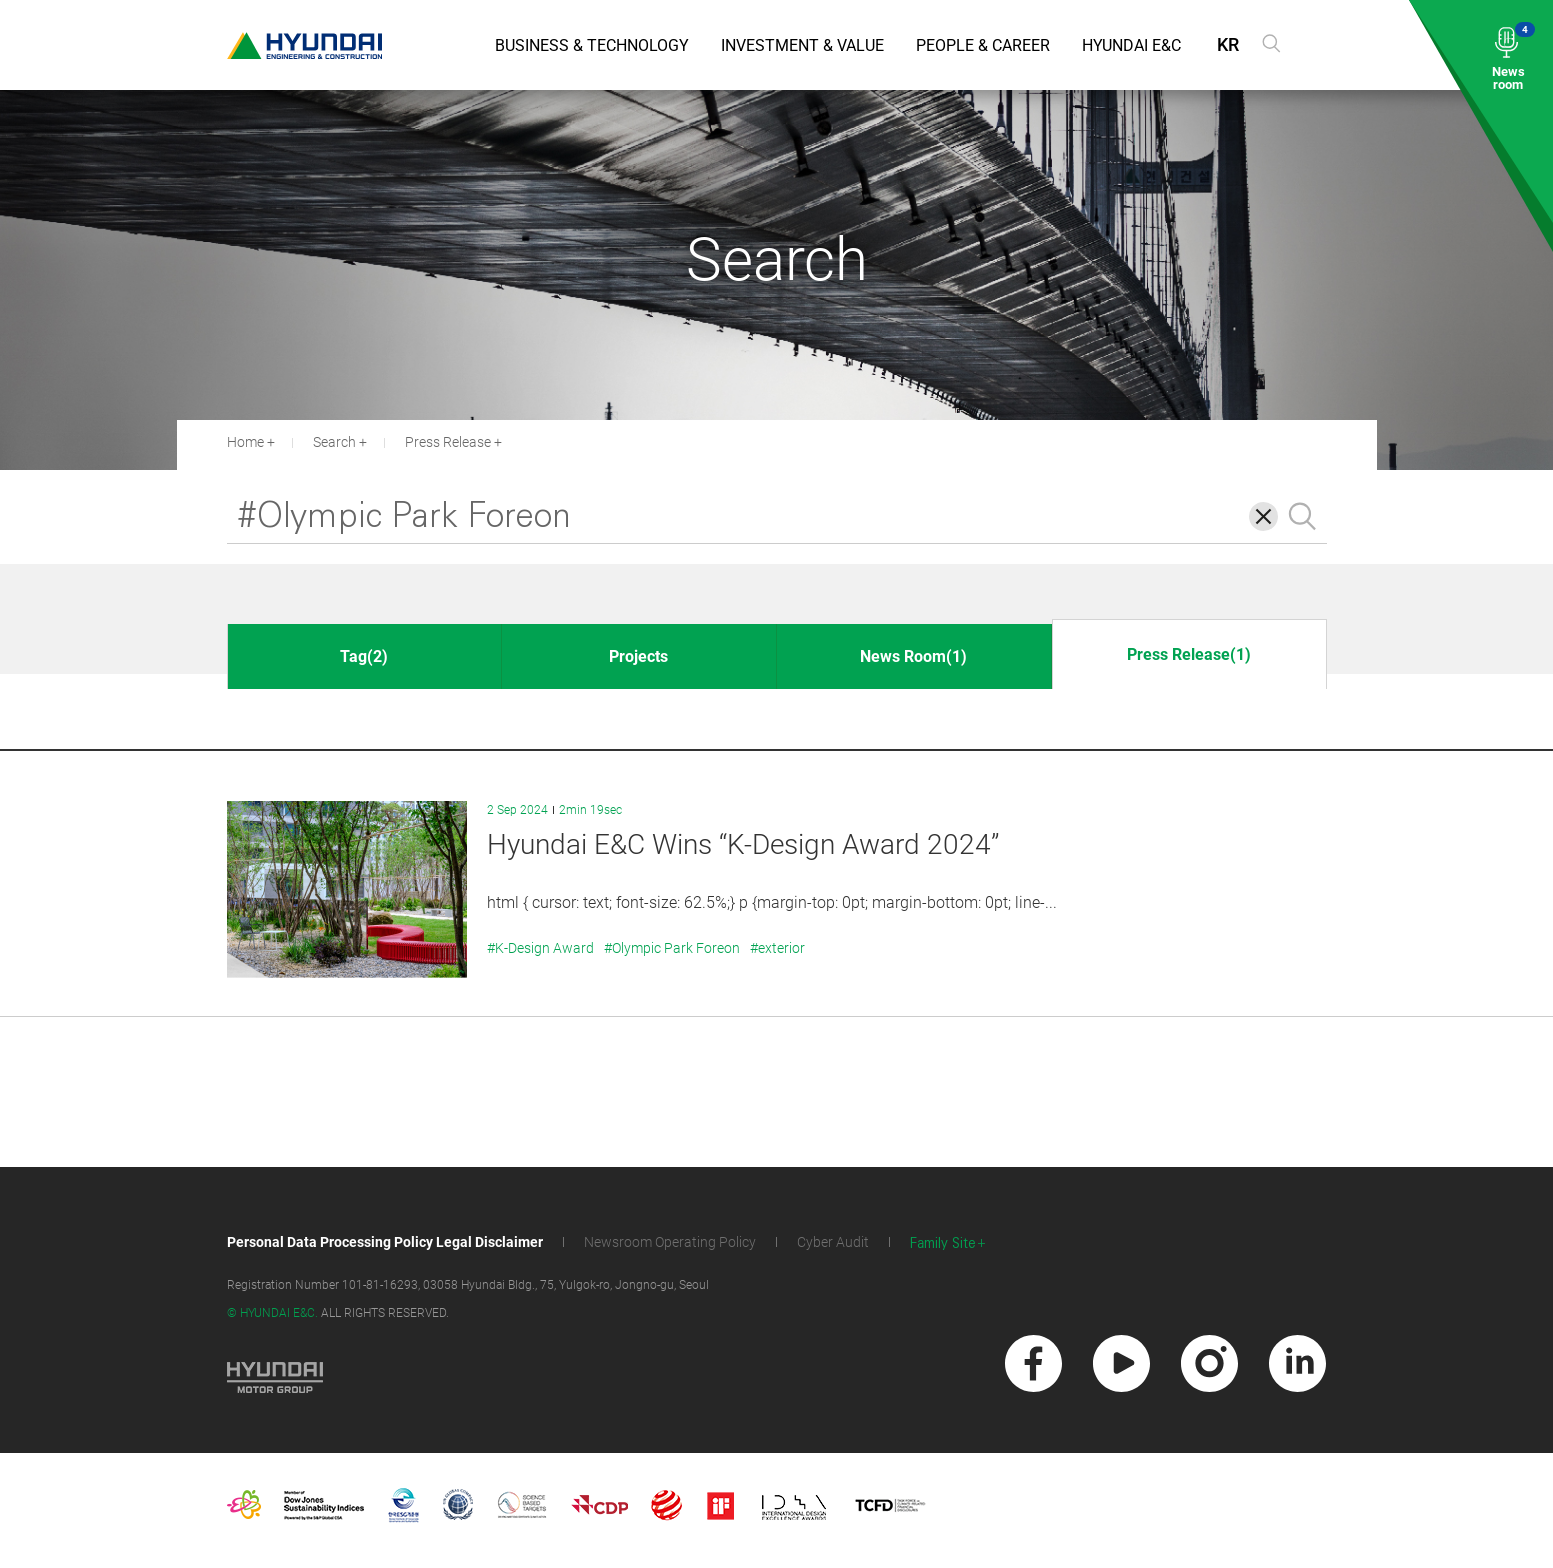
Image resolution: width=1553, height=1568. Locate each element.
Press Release (448, 442)
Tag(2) (364, 656)
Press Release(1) (1189, 654)
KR (1228, 44)
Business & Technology (592, 45)
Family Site (943, 1243)
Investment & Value (802, 45)
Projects (638, 656)
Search (334, 442)
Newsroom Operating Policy (670, 1242)
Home (245, 442)
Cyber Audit (833, 1242)
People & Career (983, 45)
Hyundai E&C (1131, 45)
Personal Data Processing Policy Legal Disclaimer (385, 1242)
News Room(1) (913, 656)
